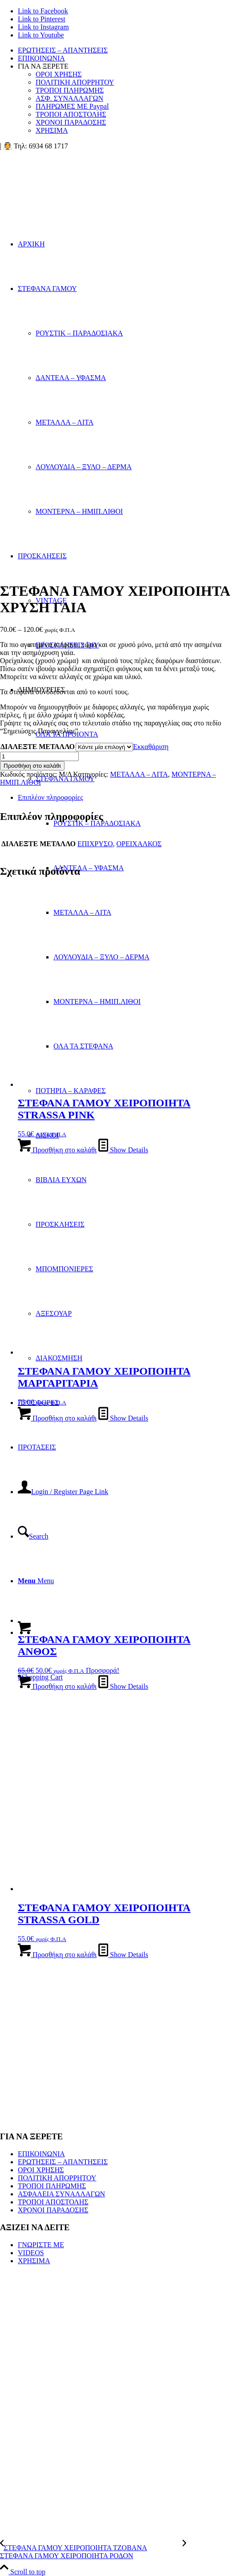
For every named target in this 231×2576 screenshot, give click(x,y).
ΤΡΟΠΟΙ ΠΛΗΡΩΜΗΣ (70, 90)
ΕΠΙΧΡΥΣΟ (95, 844)
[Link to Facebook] (43, 11)
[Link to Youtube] (41, 35)
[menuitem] (124, 50)
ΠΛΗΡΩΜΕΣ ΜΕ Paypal (72, 106)
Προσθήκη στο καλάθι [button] (57, 1150)
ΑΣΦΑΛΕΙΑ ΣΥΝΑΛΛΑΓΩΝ (61, 2194)
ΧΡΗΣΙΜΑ (52, 130)
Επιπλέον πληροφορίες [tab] (50, 797)
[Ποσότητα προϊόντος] (39, 756)
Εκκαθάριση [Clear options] (150, 746)
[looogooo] (67, 192)
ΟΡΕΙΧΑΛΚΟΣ (139, 844)
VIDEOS (31, 2253)
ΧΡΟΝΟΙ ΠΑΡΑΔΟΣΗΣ (71, 122)
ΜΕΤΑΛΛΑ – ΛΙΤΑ (139, 774)
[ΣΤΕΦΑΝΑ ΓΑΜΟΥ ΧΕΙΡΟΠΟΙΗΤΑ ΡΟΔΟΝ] (111, 2552)
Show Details (123, 1150)
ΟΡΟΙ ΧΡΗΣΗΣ (59, 74)
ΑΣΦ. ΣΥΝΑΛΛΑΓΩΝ (69, 98)
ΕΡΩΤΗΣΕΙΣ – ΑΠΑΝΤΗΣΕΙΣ (63, 50)
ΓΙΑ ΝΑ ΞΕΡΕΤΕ (43, 66)
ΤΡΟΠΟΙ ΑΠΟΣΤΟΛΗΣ (71, 114)
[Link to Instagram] (43, 27)
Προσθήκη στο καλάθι (32, 765)
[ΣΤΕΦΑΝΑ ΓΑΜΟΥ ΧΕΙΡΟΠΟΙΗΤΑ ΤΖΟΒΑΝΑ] (91, 2547)
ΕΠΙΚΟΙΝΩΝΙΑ (41, 58)
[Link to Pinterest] (41, 19)
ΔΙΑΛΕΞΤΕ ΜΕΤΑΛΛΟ (37, 746)
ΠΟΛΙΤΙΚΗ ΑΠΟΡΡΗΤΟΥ (75, 82)
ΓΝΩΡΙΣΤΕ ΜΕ (41, 2244)
